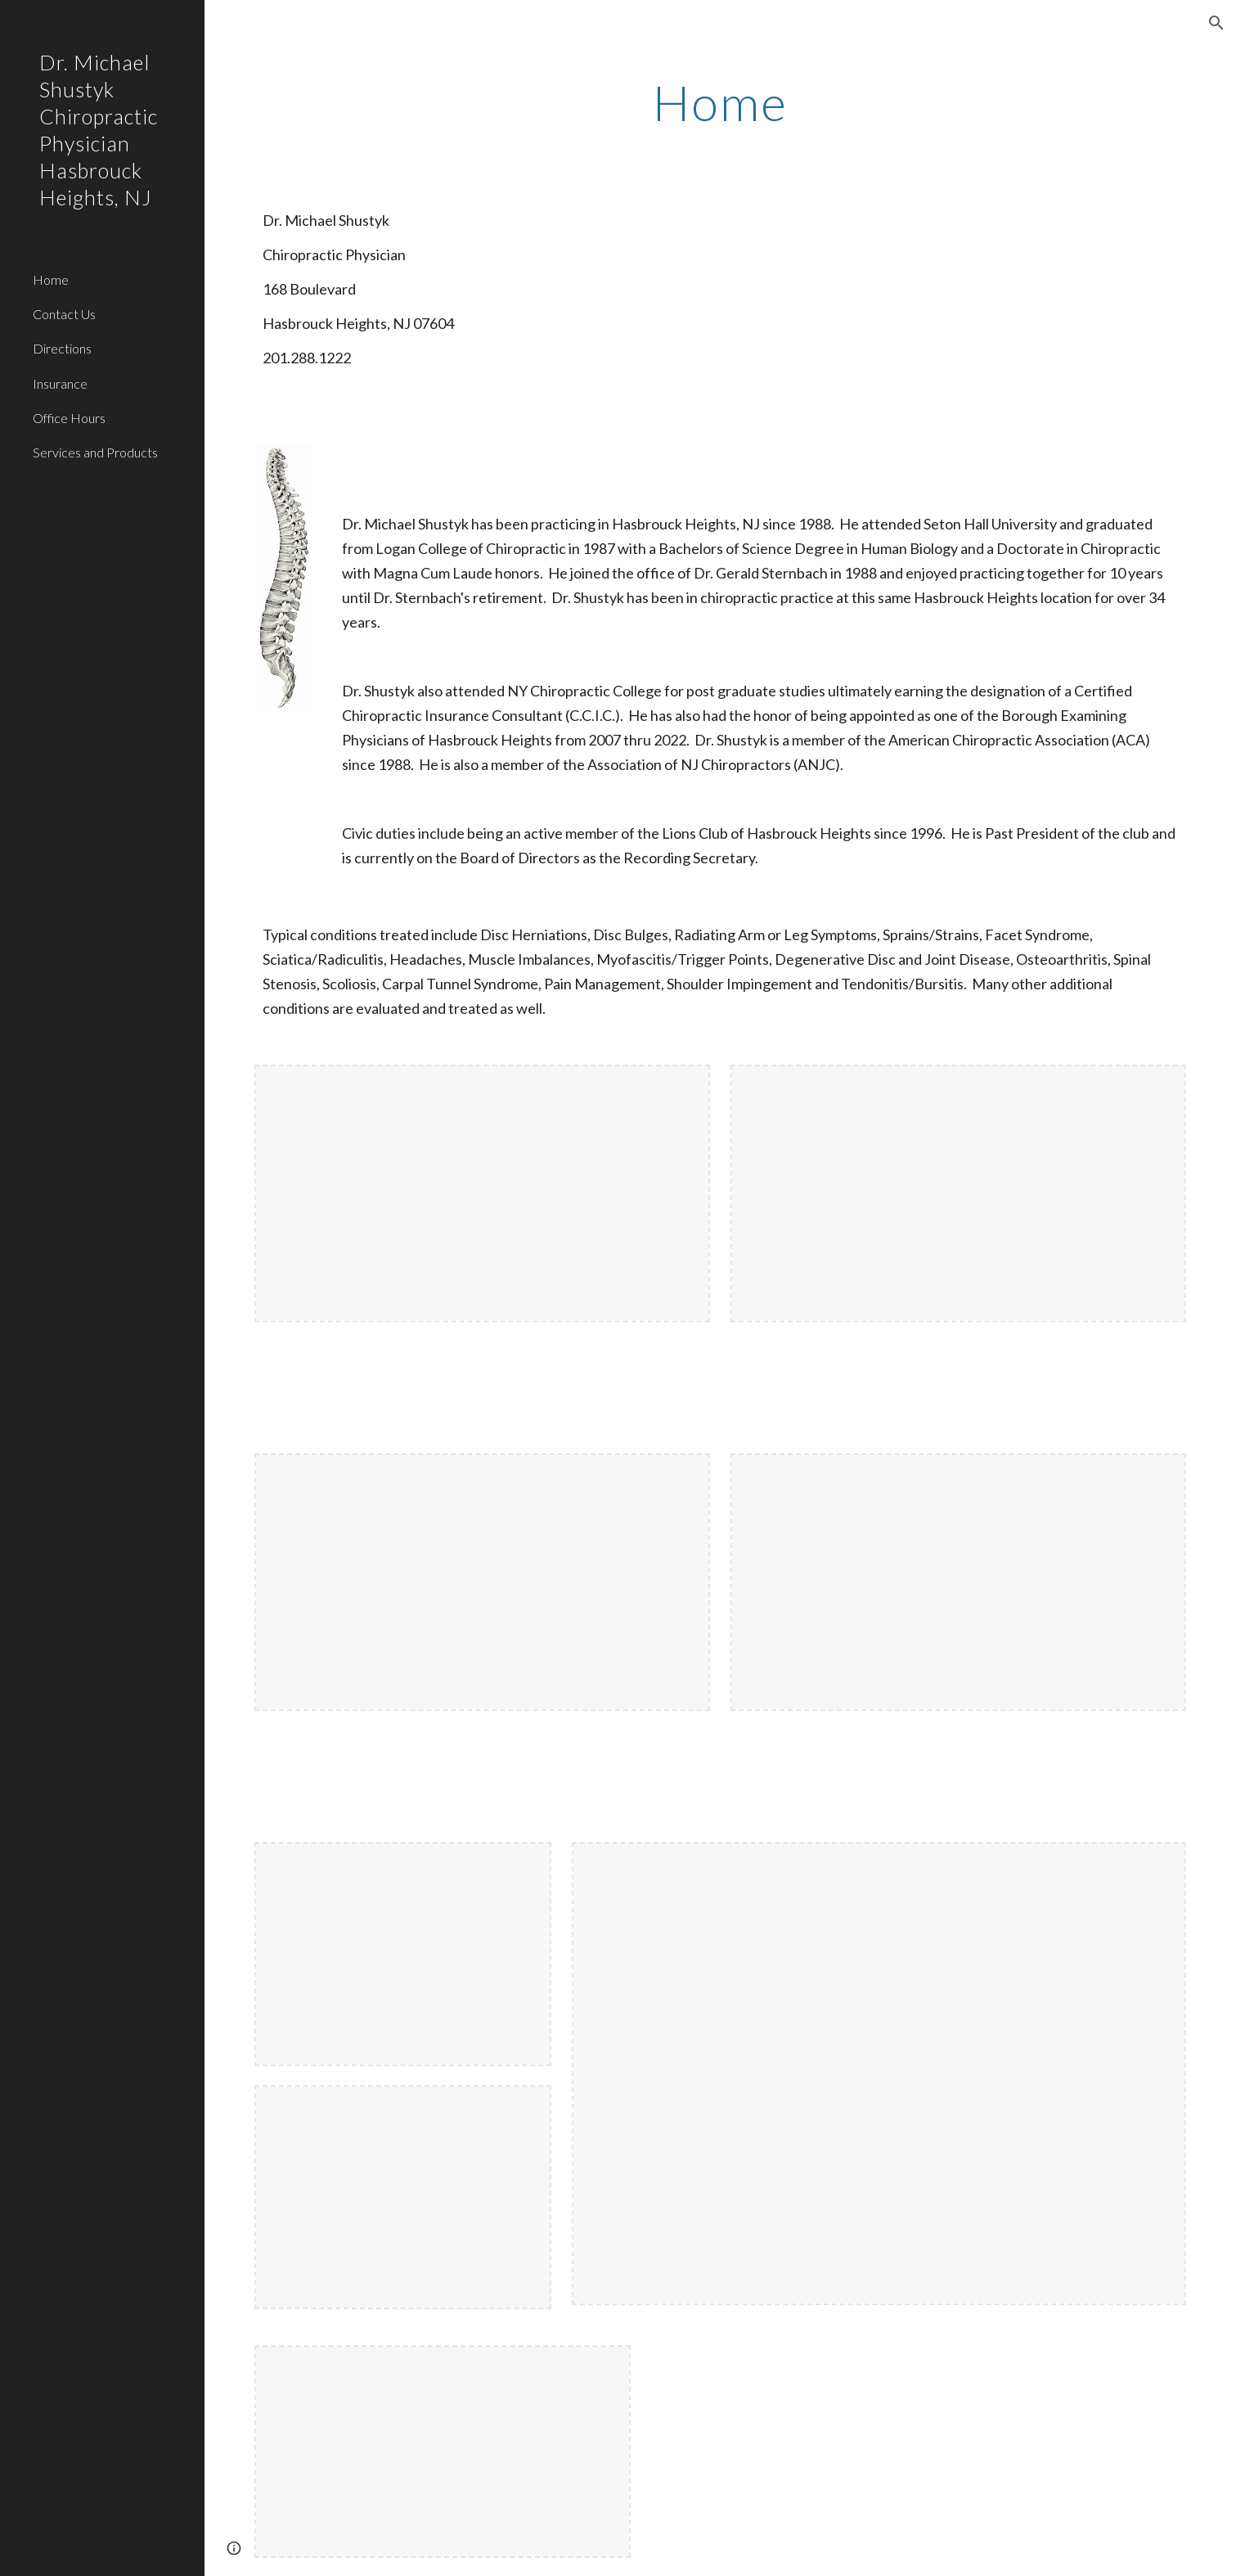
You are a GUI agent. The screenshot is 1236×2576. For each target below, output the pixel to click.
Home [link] (51, 279)
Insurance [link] (60, 383)
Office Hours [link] (69, 418)
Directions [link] (62, 348)
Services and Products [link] (95, 452)
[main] (721, 102)
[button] (1216, 23)
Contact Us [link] (64, 314)
